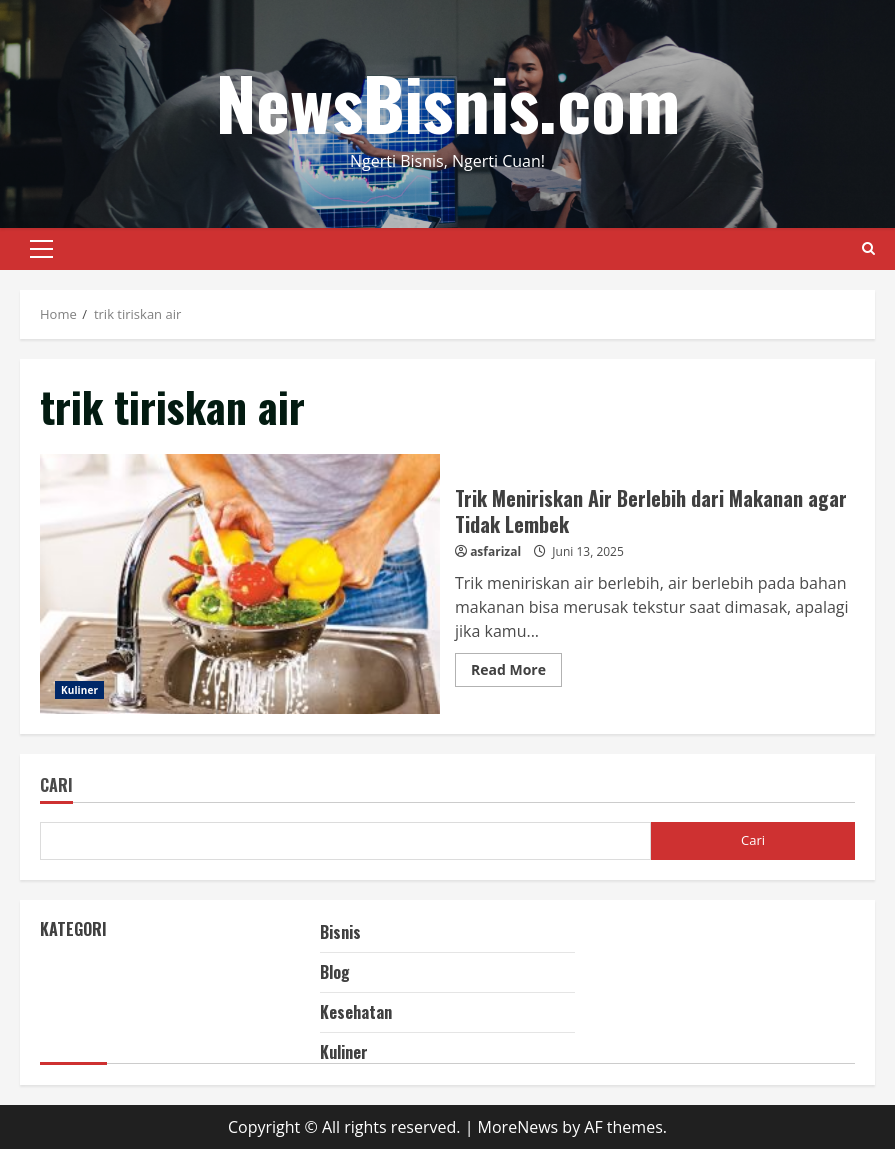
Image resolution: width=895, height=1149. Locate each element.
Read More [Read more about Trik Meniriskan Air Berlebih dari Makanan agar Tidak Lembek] (516, 673)
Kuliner (79, 690)
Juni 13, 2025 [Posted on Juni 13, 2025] (587, 551)
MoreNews (518, 1127)
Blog (335, 972)
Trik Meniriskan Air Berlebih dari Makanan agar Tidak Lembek (240, 584)
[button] (41, 249)
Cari (56, 786)
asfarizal (495, 551)
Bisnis (340, 932)
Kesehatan (356, 1012)
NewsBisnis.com (448, 101)
